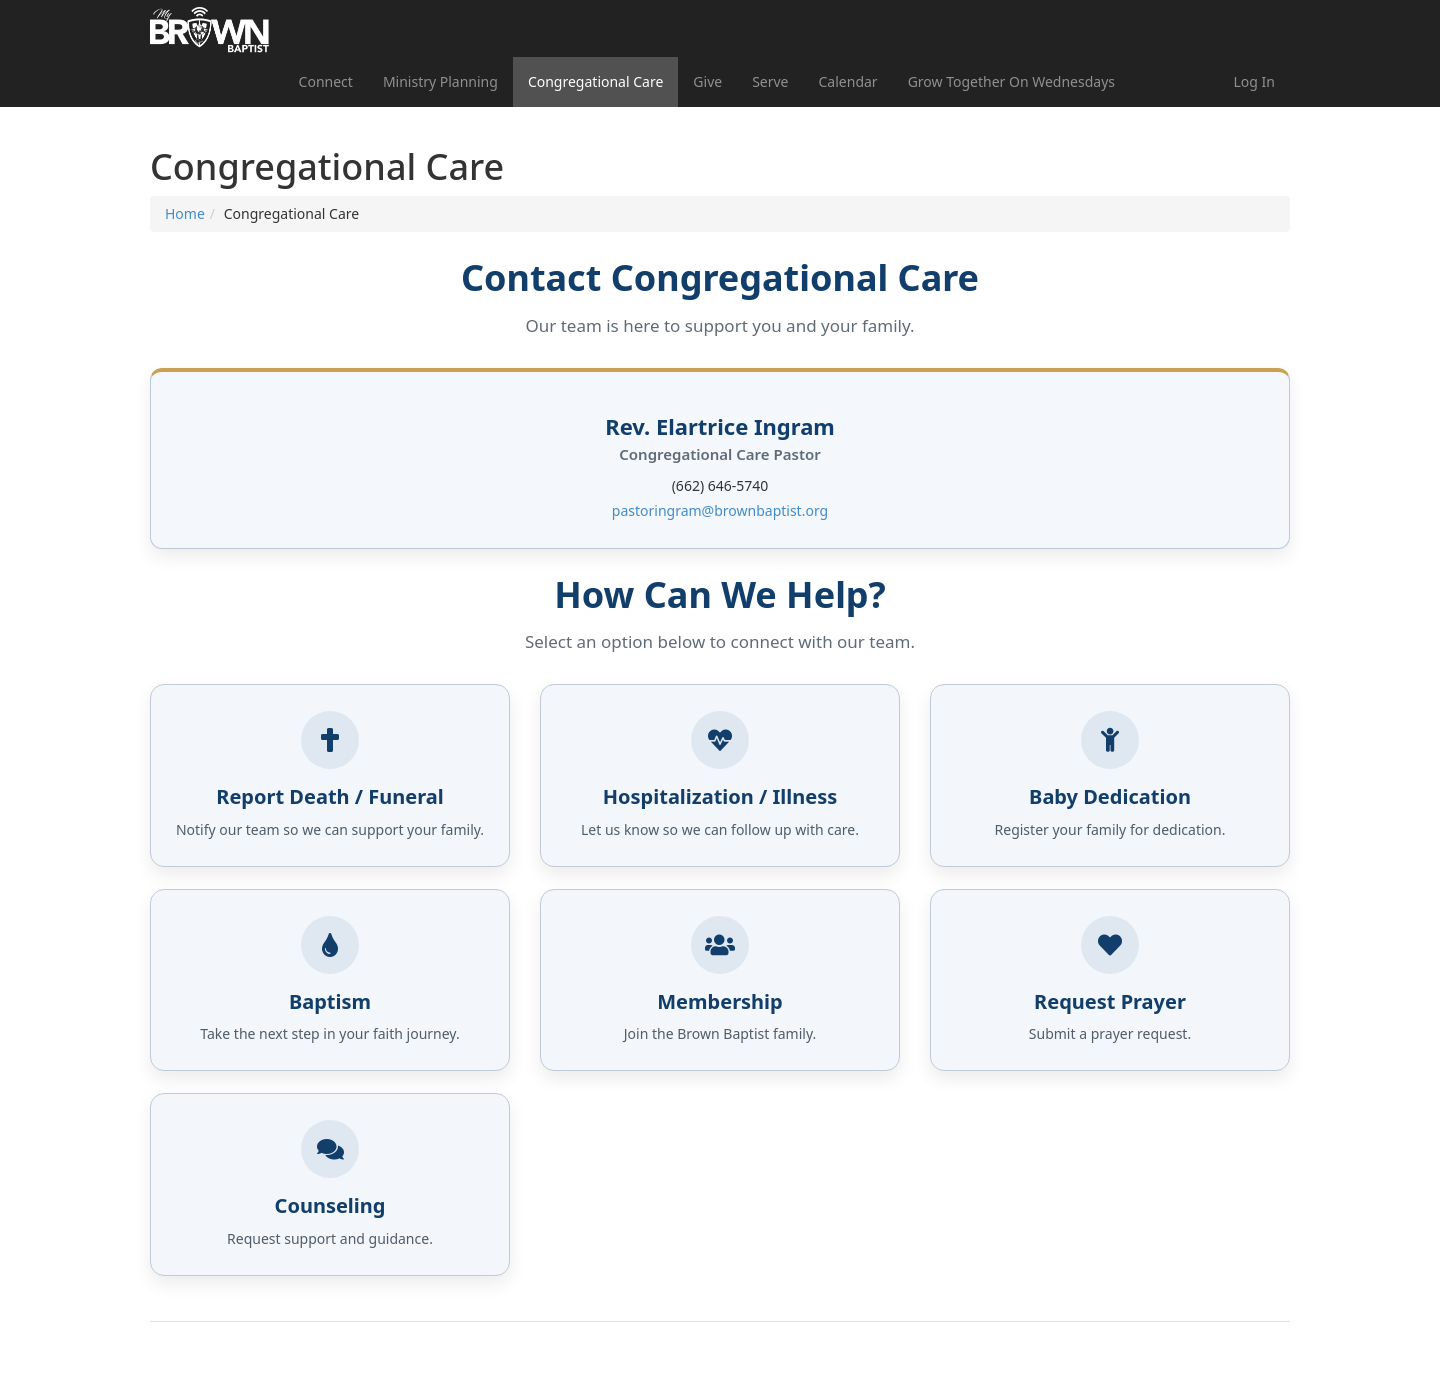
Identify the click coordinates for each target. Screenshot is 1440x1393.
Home (185, 213)
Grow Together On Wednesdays (1011, 81)
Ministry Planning (440, 81)
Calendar (848, 81)
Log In (1254, 81)
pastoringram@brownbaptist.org (720, 510)
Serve (770, 81)
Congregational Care (595, 81)
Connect (326, 81)
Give (707, 81)
